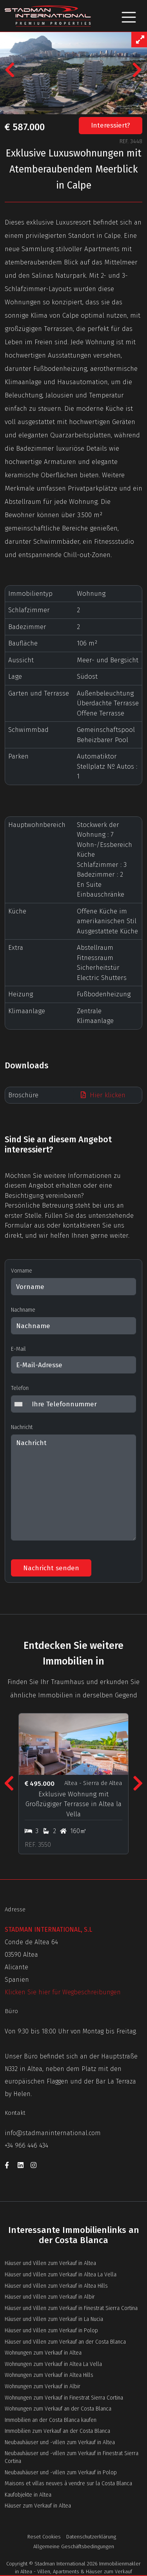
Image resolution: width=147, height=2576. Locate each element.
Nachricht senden (51, 1568)
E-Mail (18, 1349)
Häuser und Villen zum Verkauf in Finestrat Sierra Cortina (71, 2308)
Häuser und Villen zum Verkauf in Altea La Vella (60, 2274)
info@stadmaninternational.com (53, 2133)
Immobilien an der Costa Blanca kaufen (50, 2420)
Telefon (20, 1388)
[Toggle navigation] (128, 16)
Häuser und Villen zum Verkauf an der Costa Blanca (65, 2342)
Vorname (21, 1270)
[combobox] (20, 1404)
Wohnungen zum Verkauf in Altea (43, 2352)
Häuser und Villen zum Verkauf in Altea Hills (56, 2286)
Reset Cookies (44, 2537)
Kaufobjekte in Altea (28, 2495)
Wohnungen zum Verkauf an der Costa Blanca (58, 2408)
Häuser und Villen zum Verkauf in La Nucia (54, 2319)
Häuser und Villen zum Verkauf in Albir (50, 2297)
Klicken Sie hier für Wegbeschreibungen (63, 1992)
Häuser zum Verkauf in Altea (38, 2505)
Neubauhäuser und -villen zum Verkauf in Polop (61, 2472)
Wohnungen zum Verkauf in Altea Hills (49, 2375)
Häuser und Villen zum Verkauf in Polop (51, 2330)
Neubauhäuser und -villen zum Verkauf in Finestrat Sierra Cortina (71, 2457)
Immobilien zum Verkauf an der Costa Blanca (57, 2431)
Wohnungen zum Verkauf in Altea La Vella (53, 2364)
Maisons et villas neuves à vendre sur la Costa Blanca (68, 2483)
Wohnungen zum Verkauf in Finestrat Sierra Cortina (64, 2397)
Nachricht (22, 1427)
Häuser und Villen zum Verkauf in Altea (50, 2263)
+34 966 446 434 (26, 2145)
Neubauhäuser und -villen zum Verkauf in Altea (60, 2442)
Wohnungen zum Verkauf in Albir (42, 2386)
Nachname (23, 1310)
